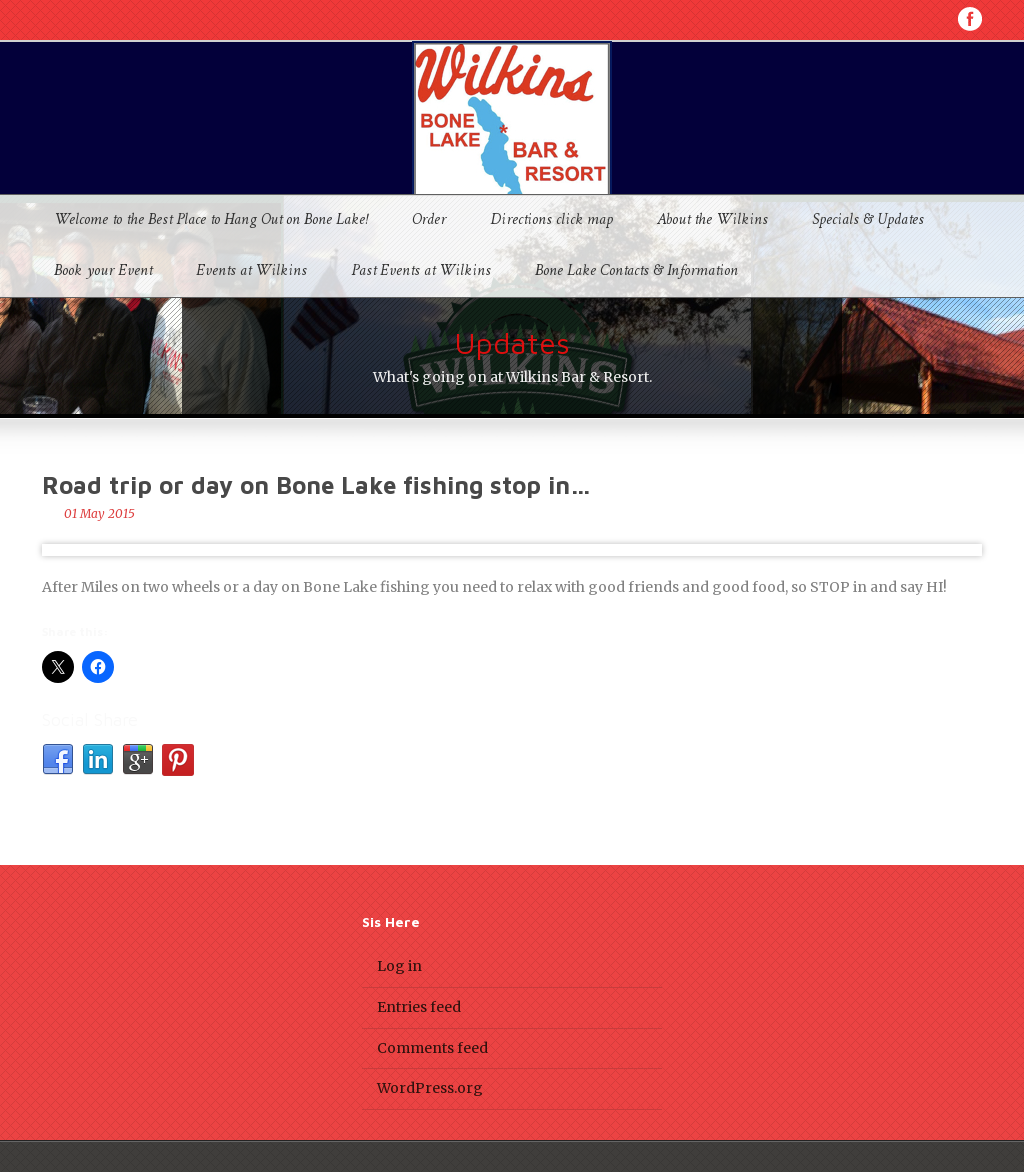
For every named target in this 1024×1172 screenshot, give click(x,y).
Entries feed (419, 1007)
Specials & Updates (868, 221)
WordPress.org (430, 1088)
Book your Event (103, 272)
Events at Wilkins (251, 272)
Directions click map (551, 221)
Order (429, 221)
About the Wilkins (712, 221)
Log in (399, 966)
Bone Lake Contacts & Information (636, 272)
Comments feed (432, 1048)
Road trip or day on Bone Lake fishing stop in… (316, 485)
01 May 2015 (99, 513)
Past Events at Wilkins (421, 272)
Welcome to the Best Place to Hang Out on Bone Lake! (211, 221)
